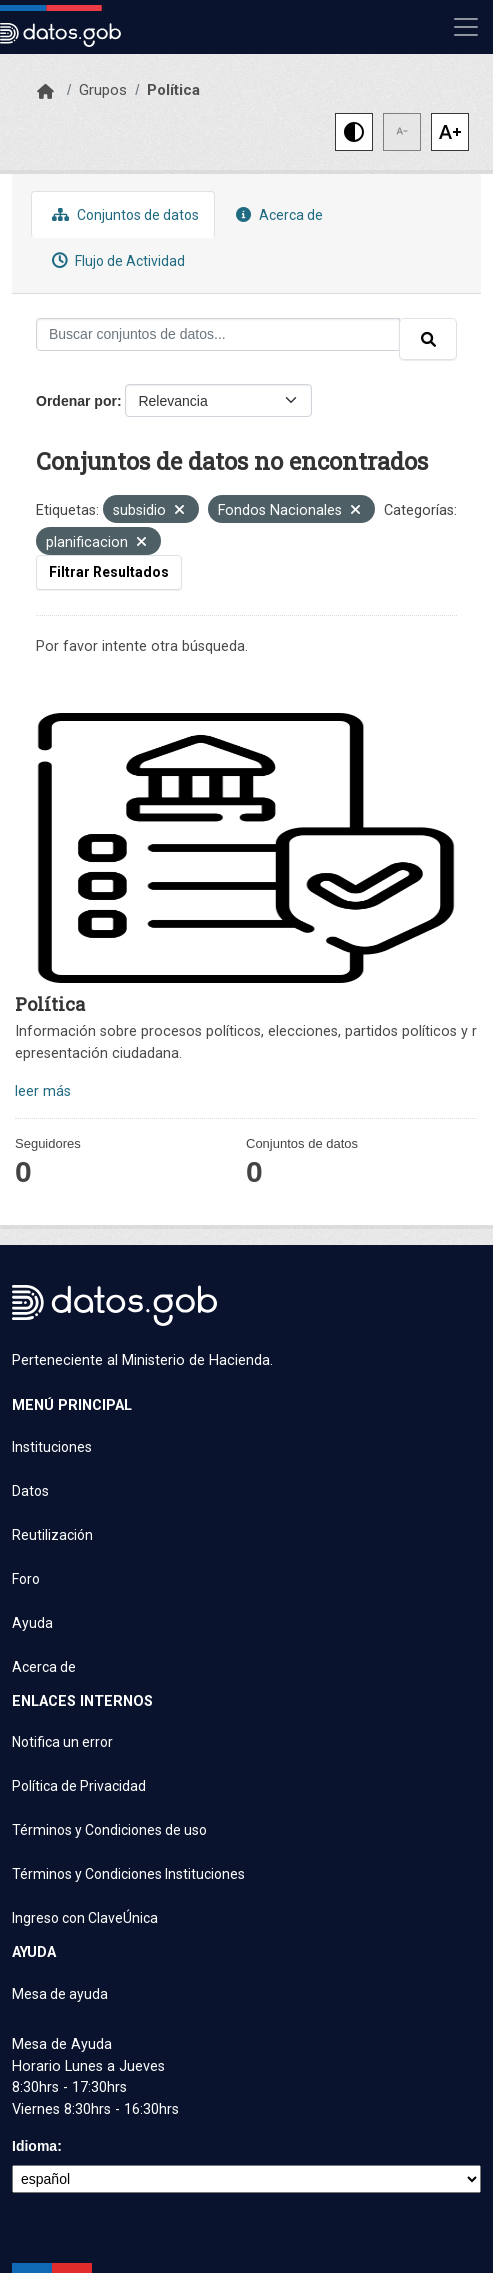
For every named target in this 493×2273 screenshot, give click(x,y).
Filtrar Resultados (109, 572)
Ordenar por (76, 401)
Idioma (34, 2146)
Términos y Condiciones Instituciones (128, 1874)
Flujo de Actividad (116, 260)
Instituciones (52, 1447)
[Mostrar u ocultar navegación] (466, 27)
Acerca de (277, 214)
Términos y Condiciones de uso (109, 1830)
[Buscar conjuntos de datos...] (218, 334)
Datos (30, 1491)
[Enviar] (428, 339)
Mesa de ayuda (60, 1994)
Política (173, 90)
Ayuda (32, 1623)
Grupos (103, 90)
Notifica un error (62, 1742)
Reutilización (52, 1535)
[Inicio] (45, 92)
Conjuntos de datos (123, 214)
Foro (26, 1579)
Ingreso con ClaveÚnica (85, 1918)
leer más (43, 1091)
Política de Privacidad (79, 1786)
